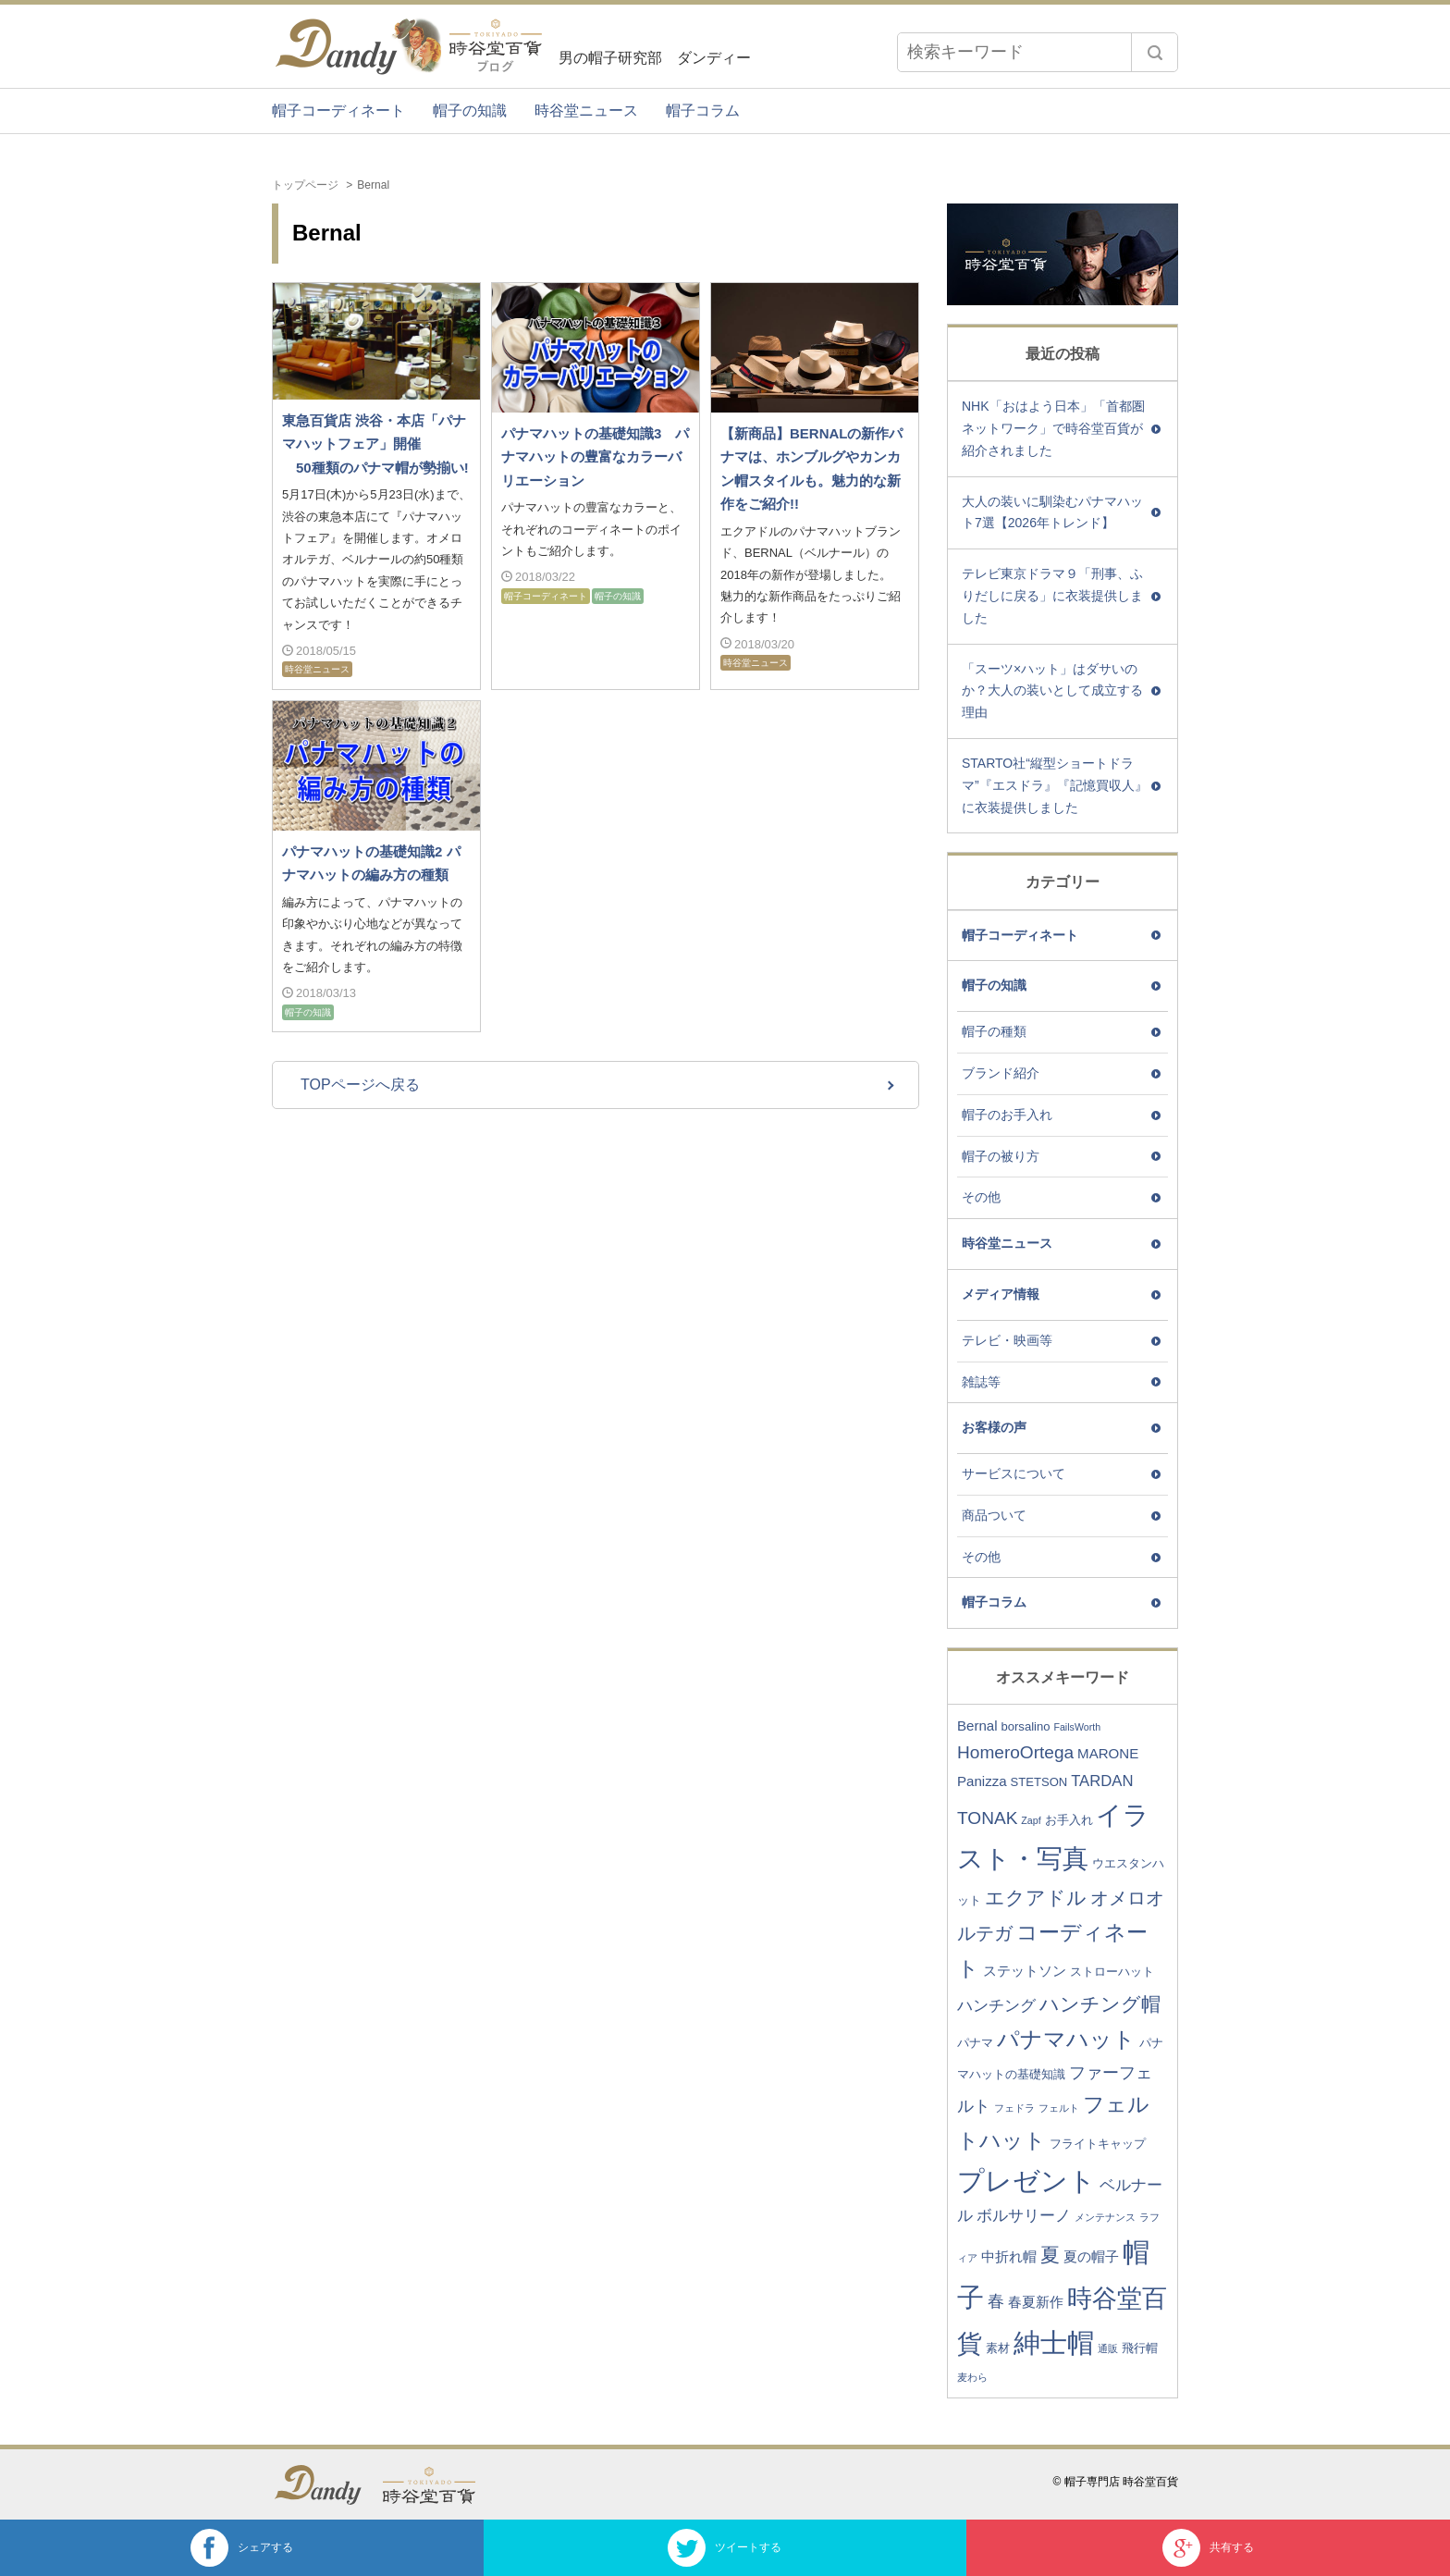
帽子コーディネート (338, 110)
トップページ (305, 185)
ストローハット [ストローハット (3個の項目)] (1112, 1971)
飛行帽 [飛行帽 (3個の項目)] (1140, 2348)
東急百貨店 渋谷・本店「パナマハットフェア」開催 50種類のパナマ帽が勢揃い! (375, 444)
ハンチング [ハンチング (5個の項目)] (996, 2006)
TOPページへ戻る (360, 1084)
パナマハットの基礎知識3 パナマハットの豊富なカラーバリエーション (595, 456)
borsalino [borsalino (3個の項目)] (1025, 1726)
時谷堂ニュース (586, 110)
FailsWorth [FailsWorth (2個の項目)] (1076, 1726)
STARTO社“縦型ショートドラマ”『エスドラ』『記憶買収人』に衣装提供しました (1055, 785)
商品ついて (994, 1515)
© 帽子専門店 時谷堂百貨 (1115, 2481)
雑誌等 (981, 1381)
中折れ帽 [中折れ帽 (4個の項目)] (1009, 2256)
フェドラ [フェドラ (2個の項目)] (1014, 2108)
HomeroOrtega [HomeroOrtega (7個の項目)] (1015, 1752)
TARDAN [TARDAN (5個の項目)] (1102, 1781)
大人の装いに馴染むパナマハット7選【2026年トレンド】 (1052, 512)
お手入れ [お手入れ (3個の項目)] (1069, 1820)
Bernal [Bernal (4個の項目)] (977, 1725)
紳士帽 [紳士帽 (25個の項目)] (1054, 2342)
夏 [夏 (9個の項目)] (1050, 2254)
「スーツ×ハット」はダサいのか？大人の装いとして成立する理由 (1052, 691)
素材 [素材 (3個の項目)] (998, 2348)
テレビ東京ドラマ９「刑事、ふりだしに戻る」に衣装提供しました (1052, 595)
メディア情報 (1000, 1294)
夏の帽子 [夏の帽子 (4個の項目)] (1091, 2256)
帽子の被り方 (1000, 1156)
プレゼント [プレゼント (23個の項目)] (1026, 2181)
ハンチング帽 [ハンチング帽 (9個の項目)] (1100, 2004)
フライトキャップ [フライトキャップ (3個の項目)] (1098, 2144)
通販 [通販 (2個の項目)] (1108, 2348)
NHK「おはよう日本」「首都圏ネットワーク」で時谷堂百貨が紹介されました (1053, 428)
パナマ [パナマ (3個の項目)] (975, 2043)
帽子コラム (703, 110)
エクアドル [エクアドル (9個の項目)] (1036, 1897)
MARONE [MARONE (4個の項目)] (1107, 1753)
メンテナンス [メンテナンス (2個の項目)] (1105, 2217)
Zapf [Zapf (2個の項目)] (1030, 1820)
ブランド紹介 (1000, 1073)
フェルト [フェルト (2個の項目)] (1058, 2108)
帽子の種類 (994, 1031)
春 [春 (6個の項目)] (996, 2301)
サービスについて (1013, 1473)
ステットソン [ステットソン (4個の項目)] (1024, 1970)
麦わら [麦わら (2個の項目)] (972, 2377)
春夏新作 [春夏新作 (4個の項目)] (1035, 2302)
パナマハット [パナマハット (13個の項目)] (1066, 2039)
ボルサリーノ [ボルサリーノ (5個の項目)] (1024, 2216)
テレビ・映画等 (1007, 1340)
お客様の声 (994, 1427)
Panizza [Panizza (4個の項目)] (982, 1781)
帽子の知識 (470, 110)
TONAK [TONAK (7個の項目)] (987, 1818)
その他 (981, 1196)
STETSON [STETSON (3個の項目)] (1039, 1782)
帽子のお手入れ (1007, 1114)
